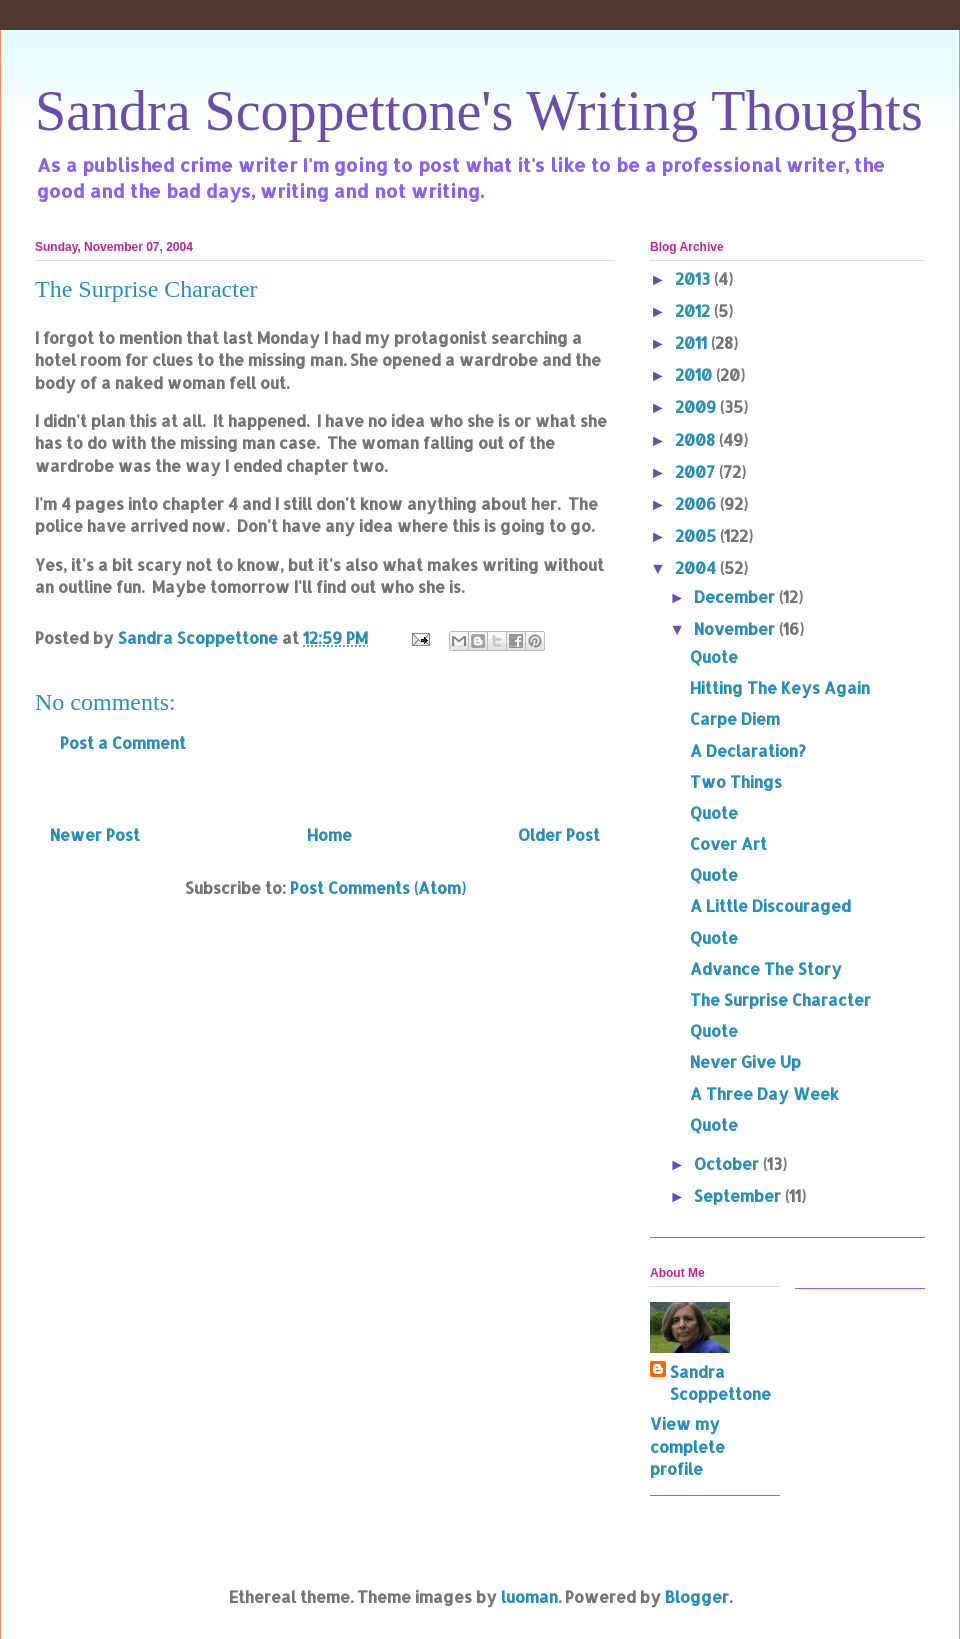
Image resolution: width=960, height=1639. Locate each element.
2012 (694, 310)
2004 (697, 567)
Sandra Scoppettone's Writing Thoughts (479, 111)
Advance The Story (766, 968)
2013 (694, 278)
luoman (529, 1596)
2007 (697, 471)
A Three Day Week (764, 1093)
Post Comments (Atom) (378, 887)
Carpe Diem (735, 718)
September (739, 1195)
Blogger (697, 1596)
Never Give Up (745, 1061)
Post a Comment (123, 742)
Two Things (736, 781)
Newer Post (95, 834)
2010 (695, 374)
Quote (714, 656)
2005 (697, 535)
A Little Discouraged (770, 905)
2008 (697, 439)
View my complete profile (687, 1446)
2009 (697, 406)
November (736, 628)
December (736, 596)
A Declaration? (748, 750)
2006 (697, 503)
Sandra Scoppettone (720, 1382)
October (728, 1163)
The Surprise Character (780, 999)
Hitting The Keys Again (780, 687)
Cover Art (728, 843)
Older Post (559, 834)
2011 (693, 342)
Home (329, 834)
